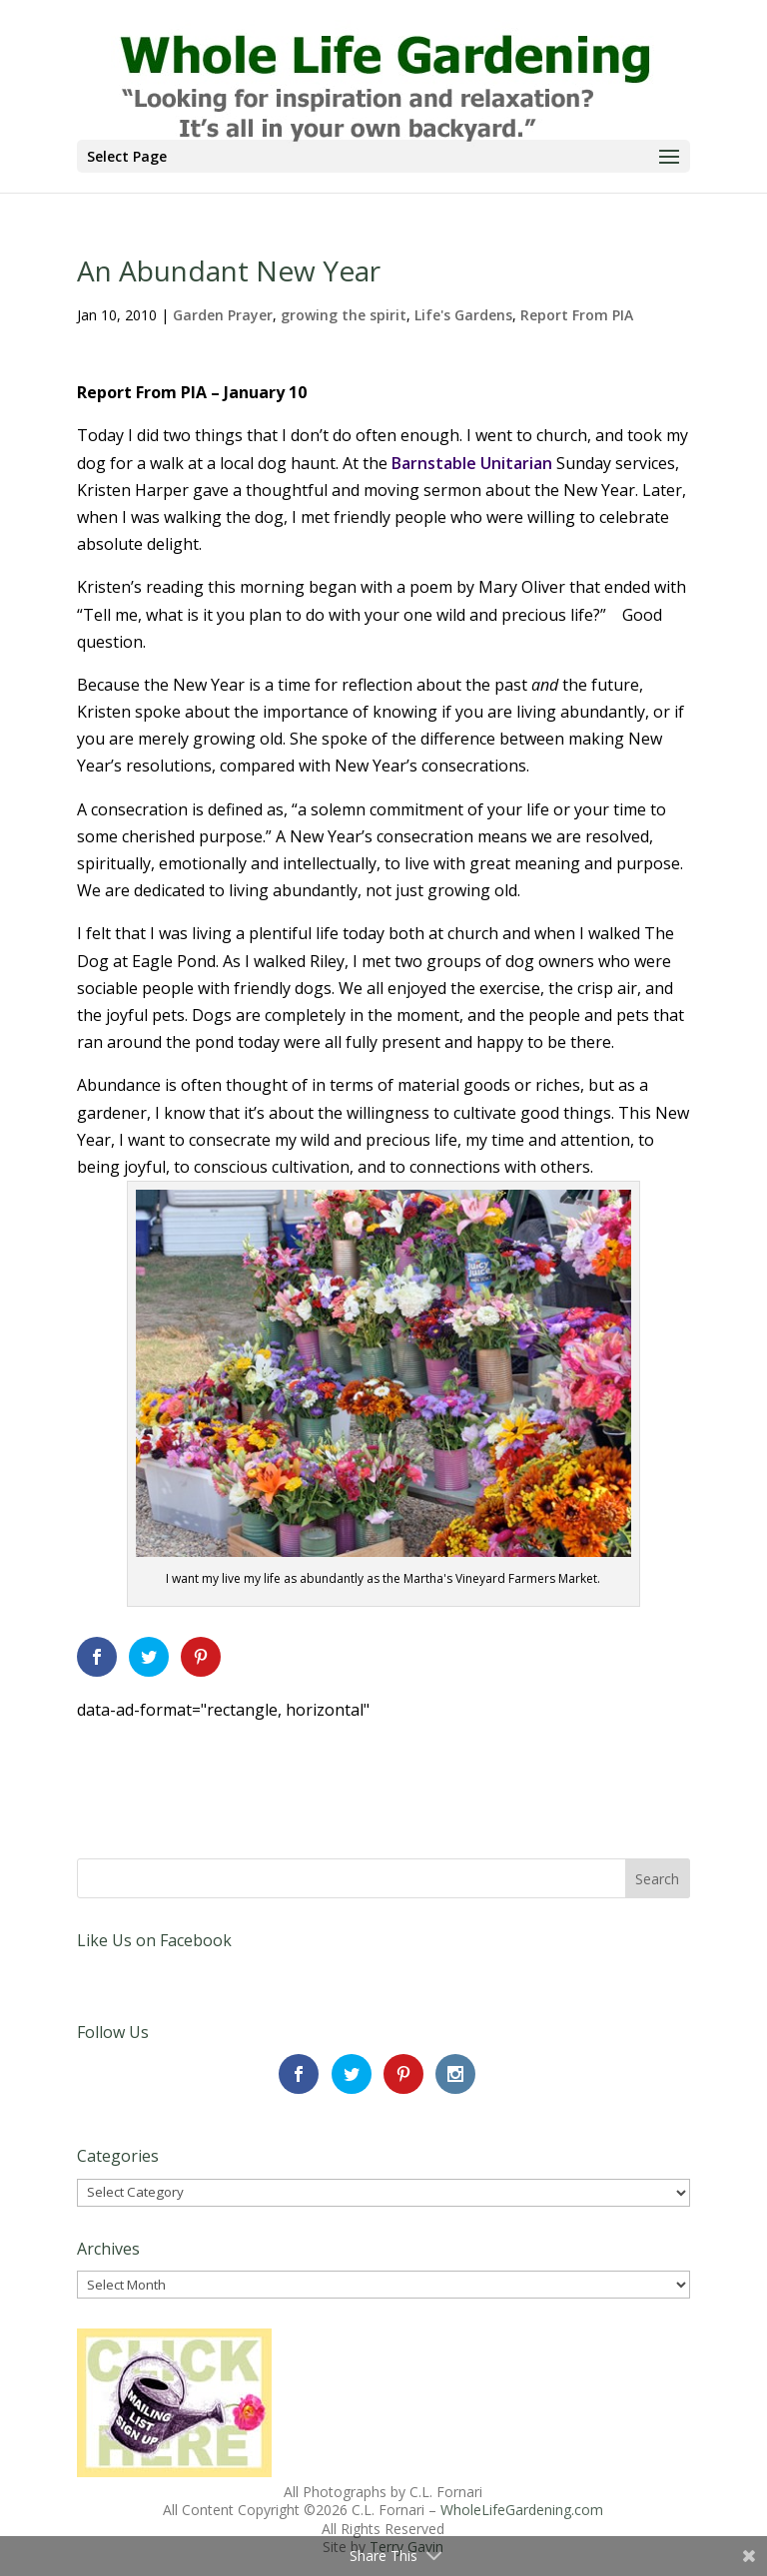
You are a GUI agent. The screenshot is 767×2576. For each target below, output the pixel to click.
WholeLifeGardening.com (521, 2509)
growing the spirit (343, 314)
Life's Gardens (463, 314)
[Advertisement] (310, 1754)
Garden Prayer (223, 314)
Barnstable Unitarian (471, 463)
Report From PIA (576, 314)
